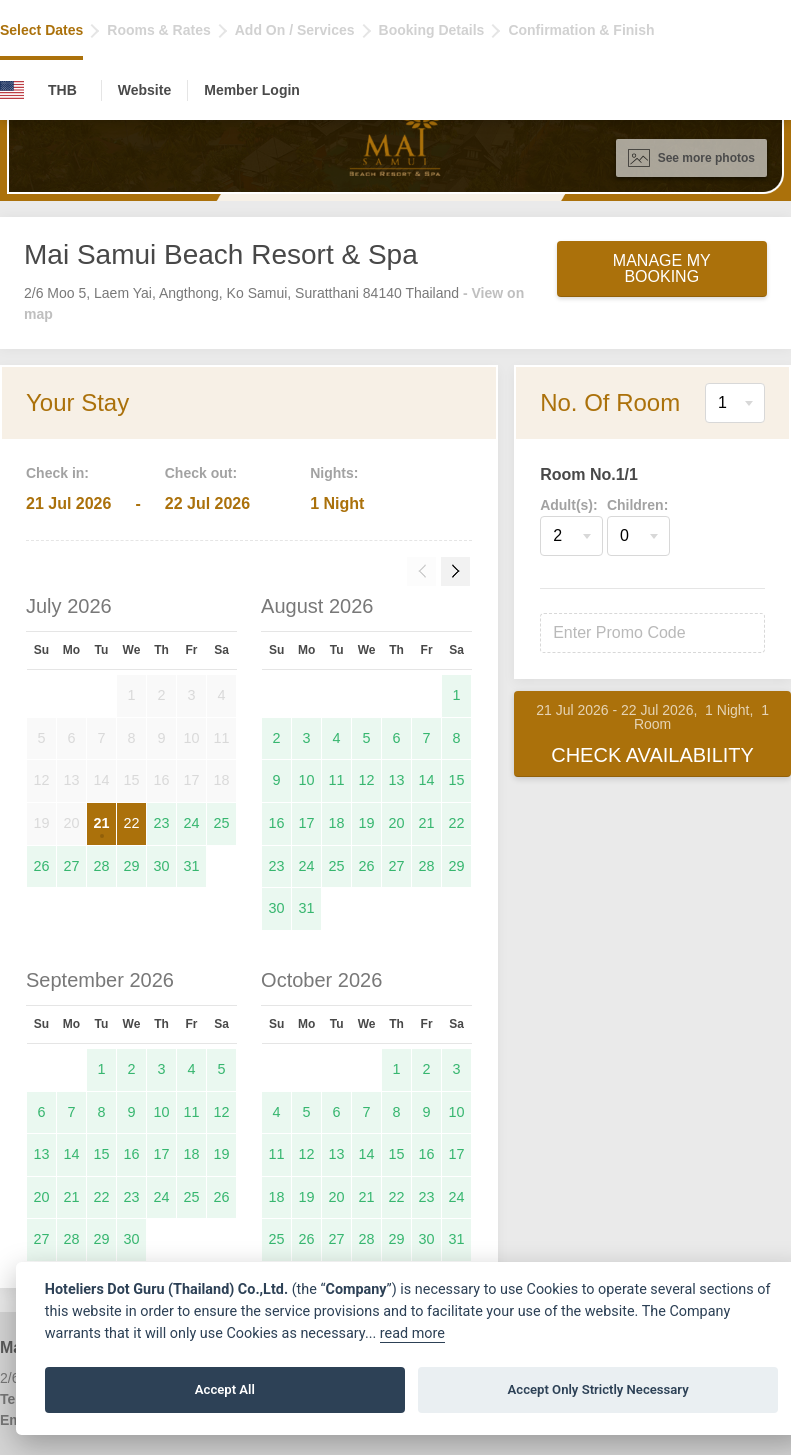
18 (337, 823)
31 (191, 866)
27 (71, 866)
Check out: (201, 473)
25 (222, 823)
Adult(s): (569, 505)
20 (397, 823)
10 (307, 780)
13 (397, 780)
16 (277, 823)
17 (307, 823)
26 (41, 866)
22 (131, 823)
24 (191, 823)
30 (161, 866)
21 (101, 823)
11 (337, 780)
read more (412, 1333)
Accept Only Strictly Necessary (598, 1389)
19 (367, 823)
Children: (637, 505)
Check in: (57, 473)
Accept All (225, 1389)
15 (457, 780)
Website (144, 90)
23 (161, 823)
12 (367, 780)
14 (427, 780)
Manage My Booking (662, 268)
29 (131, 866)
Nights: (334, 473)
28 (101, 866)
